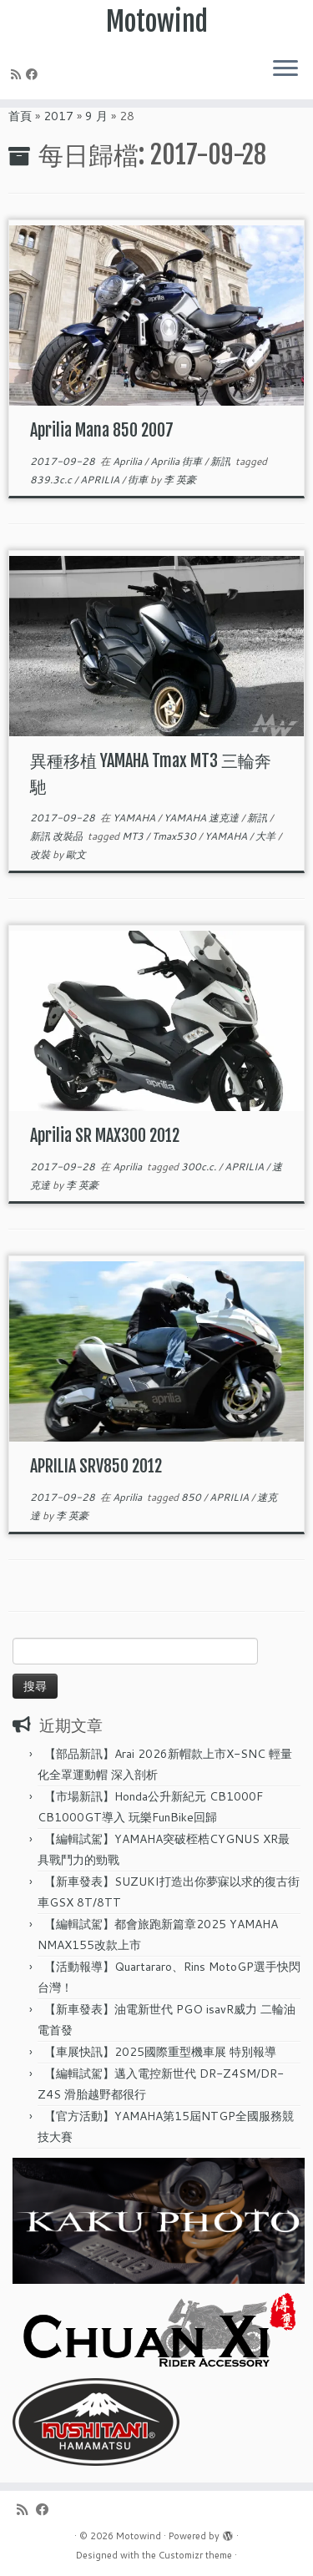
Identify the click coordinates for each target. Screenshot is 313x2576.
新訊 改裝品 (57, 836)
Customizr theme (195, 2555)
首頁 (20, 116)
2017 (58, 116)
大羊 (266, 836)
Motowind (157, 21)
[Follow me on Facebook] (34, 74)
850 (192, 1497)
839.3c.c (52, 479)
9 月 (96, 116)
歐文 (76, 854)
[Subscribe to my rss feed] (18, 74)
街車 (139, 479)
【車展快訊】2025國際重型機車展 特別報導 (160, 2051)
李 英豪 (180, 479)
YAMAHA (135, 818)
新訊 (221, 461)
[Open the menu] (285, 69)
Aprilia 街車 (177, 461)
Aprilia (128, 461)
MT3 (134, 836)
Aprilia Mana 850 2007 (102, 430)
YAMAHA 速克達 (202, 818)
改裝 (41, 854)
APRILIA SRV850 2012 (96, 1466)
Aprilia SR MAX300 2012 (104, 1135)
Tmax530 (175, 836)
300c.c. (200, 1166)
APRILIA (101, 479)
